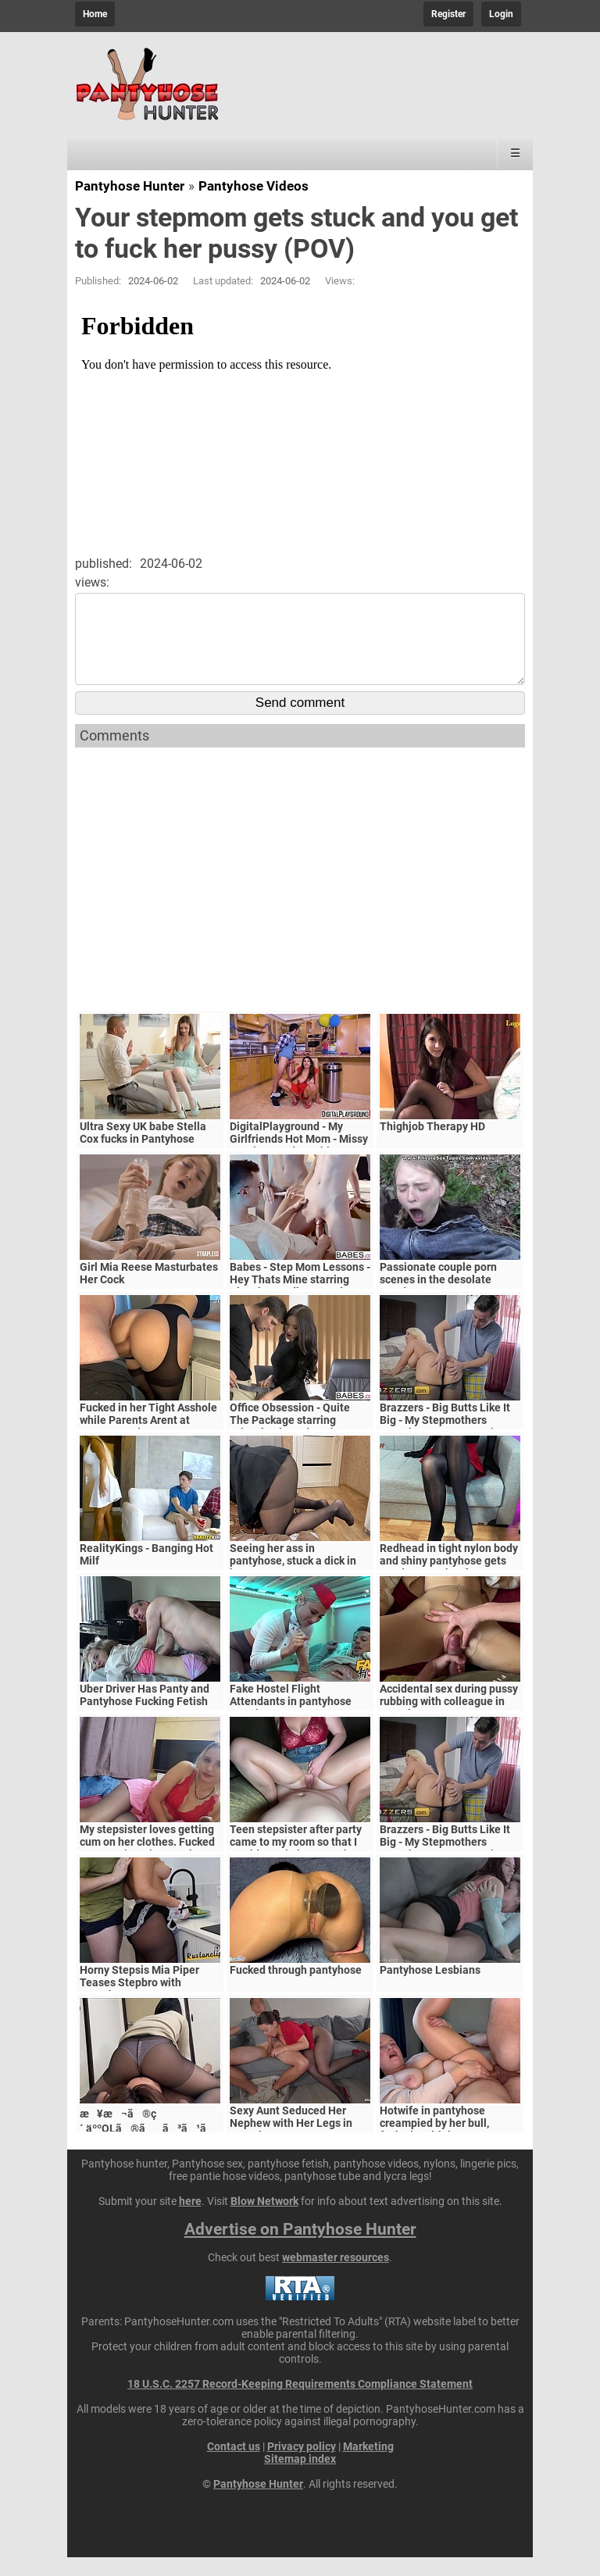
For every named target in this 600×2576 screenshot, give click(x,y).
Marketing (368, 2465)
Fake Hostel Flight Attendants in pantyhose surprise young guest (291, 1720)
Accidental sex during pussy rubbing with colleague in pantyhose (449, 1720)
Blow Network (264, 2220)
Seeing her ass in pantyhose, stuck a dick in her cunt (293, 1579)
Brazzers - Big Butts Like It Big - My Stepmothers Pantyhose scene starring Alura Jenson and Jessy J (445, 1445)
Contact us (233, 2465)
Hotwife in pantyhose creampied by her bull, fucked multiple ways (434, 2141)
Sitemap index (300, 2477)
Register (448, 14)
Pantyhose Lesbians (430, 1988)
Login (501, 14)
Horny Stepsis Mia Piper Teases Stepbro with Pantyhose (139, 2001)
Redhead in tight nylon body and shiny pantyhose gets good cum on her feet (449, 1579)
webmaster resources (335, 2276)
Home (95, 14)
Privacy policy (301, 2465)
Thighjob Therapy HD (432, 1145)
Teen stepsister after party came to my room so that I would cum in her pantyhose (299, 1860)
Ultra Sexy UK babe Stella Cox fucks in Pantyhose (143, 1151)
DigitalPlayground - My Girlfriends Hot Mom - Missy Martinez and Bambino (299, 1157)
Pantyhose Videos (253, 186)
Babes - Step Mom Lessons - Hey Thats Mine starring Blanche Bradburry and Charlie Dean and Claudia (300, 1304)
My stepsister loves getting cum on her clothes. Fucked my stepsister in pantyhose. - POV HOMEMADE (148, 1867)
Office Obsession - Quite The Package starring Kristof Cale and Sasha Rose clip (300, 1445)
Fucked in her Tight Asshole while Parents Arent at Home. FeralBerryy (148, 1438)
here (190, 2220)
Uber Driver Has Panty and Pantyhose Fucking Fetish (144, 1713)
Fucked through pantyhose (296, 1988)
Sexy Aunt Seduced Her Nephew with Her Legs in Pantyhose (291, 2141)
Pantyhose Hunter (129, 186)
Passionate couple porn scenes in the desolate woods (438, 1298)
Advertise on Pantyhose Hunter (300, 2248)
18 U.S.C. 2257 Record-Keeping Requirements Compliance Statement (300, 2402)
